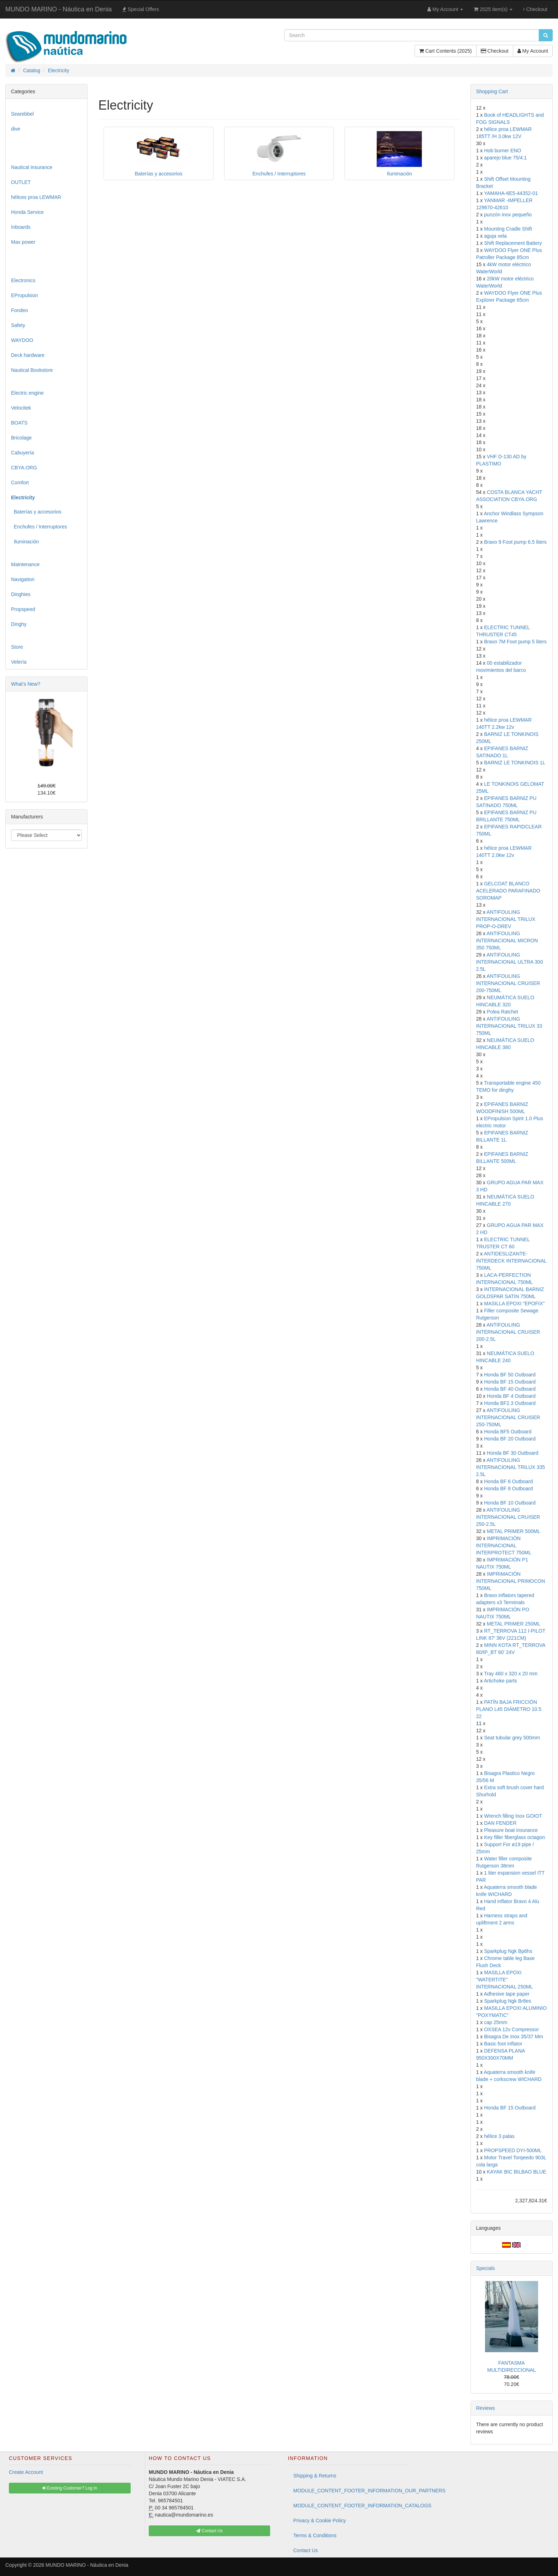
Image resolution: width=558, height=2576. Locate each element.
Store (17, 647)
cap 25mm (495, 2022)
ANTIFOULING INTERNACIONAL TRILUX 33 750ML (509, 1026)
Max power (23, 242)
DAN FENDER (500, 1823)
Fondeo (19, 310)
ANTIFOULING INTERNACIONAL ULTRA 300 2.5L (509, 962)
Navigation (23, 579)
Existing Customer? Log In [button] (69, 2488)
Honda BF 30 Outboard (512, 1453)
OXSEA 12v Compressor (511, 2029)
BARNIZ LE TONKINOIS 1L (514, 762)
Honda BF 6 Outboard (508, 1481)
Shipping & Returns (314, 2475)
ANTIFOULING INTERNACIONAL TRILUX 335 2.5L (510, 1467)
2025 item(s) (493, 9)
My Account (532, 51)
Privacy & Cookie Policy (319, 2520)
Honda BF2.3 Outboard (510, 1403)
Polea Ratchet (502, 1012)
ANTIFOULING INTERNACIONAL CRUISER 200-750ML (508, 983)
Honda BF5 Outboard (507, 1431)
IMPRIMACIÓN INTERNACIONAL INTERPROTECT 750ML (503, 1545)
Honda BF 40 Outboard (510, 1389)
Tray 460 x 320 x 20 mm (510, 1673)
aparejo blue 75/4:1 (505, 157)
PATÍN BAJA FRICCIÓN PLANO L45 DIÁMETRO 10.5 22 (509, 1709)
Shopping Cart (492, 91)
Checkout (535, 9)
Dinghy (19, 624)
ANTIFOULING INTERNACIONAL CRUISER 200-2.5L (508, 1332)
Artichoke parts (500, 1681)
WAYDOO (22, 340)
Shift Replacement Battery (513, 243)
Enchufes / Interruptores (39, 527)
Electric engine (27, 393)
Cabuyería (22, 452)
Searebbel (22, 114)
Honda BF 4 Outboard (511, 1396)
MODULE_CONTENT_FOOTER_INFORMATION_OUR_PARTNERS (351, 2490)
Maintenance (25, 564)
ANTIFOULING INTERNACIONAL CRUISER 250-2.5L (508, 1517)
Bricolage (21, 438)
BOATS (19, 423)
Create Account (26, 2472)
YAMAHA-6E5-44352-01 (511, 193)
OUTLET (21, 182)
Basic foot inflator (503, 2043)
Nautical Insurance (31, 167)
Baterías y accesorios (36, 512)
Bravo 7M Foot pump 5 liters (515, 641)
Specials (485, 2268)
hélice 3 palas (499, 2136)
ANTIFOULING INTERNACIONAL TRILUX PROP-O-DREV (505, 919)
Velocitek (21, 408)
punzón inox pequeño (508, 214)
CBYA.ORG (24, 467)
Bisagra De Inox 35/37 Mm (513, 2036)
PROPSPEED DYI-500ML (513, 2150)
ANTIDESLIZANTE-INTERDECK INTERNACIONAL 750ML (511, 1261)
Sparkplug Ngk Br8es (507, 2001)
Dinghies (20, 594)
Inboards (20, 227)
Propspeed (23, 609)
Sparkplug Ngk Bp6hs (508, 1951)
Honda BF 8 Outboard (508, 1488)
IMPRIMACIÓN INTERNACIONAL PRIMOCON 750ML (510, 1581)
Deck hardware (27, 355)
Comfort (20, 482)
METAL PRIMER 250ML (513, 1624)
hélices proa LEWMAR (36, 197)
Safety (18, 325)
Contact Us (305, 2550)
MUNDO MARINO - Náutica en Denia (58, 9)
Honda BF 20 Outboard (510, 1439)
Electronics (23, 280)
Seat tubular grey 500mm (512, 1737)
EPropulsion (24, 295)
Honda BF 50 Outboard (510, 1374)
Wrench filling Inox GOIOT (513, 1816)
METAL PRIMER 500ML (513, 1531)
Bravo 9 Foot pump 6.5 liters (515, 542)
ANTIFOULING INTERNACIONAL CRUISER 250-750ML (508, 1417)
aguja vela (495, 236)
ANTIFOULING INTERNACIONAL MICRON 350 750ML (507, 940)
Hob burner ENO (502, 150)
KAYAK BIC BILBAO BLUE (516, 2172)
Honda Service (27, 212)
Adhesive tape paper (506, 1994)
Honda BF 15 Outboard (510, 1382)
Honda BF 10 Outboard (510, 1503)
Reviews (485, 2408)
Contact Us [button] (209, 2530)
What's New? (25, 684)
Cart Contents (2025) (445, 51)
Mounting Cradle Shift (508, 229)
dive (15, 129)
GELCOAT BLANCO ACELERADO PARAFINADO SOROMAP (508, 891)
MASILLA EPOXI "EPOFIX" (514, 1303)
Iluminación (25, 541)
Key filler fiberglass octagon (514, 1837)
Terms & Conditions (314, 2535)
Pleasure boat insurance (511, 1830)
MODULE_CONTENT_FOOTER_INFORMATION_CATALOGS (351, 2505)
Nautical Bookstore (32, 370)
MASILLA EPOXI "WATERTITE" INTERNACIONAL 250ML (504, 1980)
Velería (19, 662)
